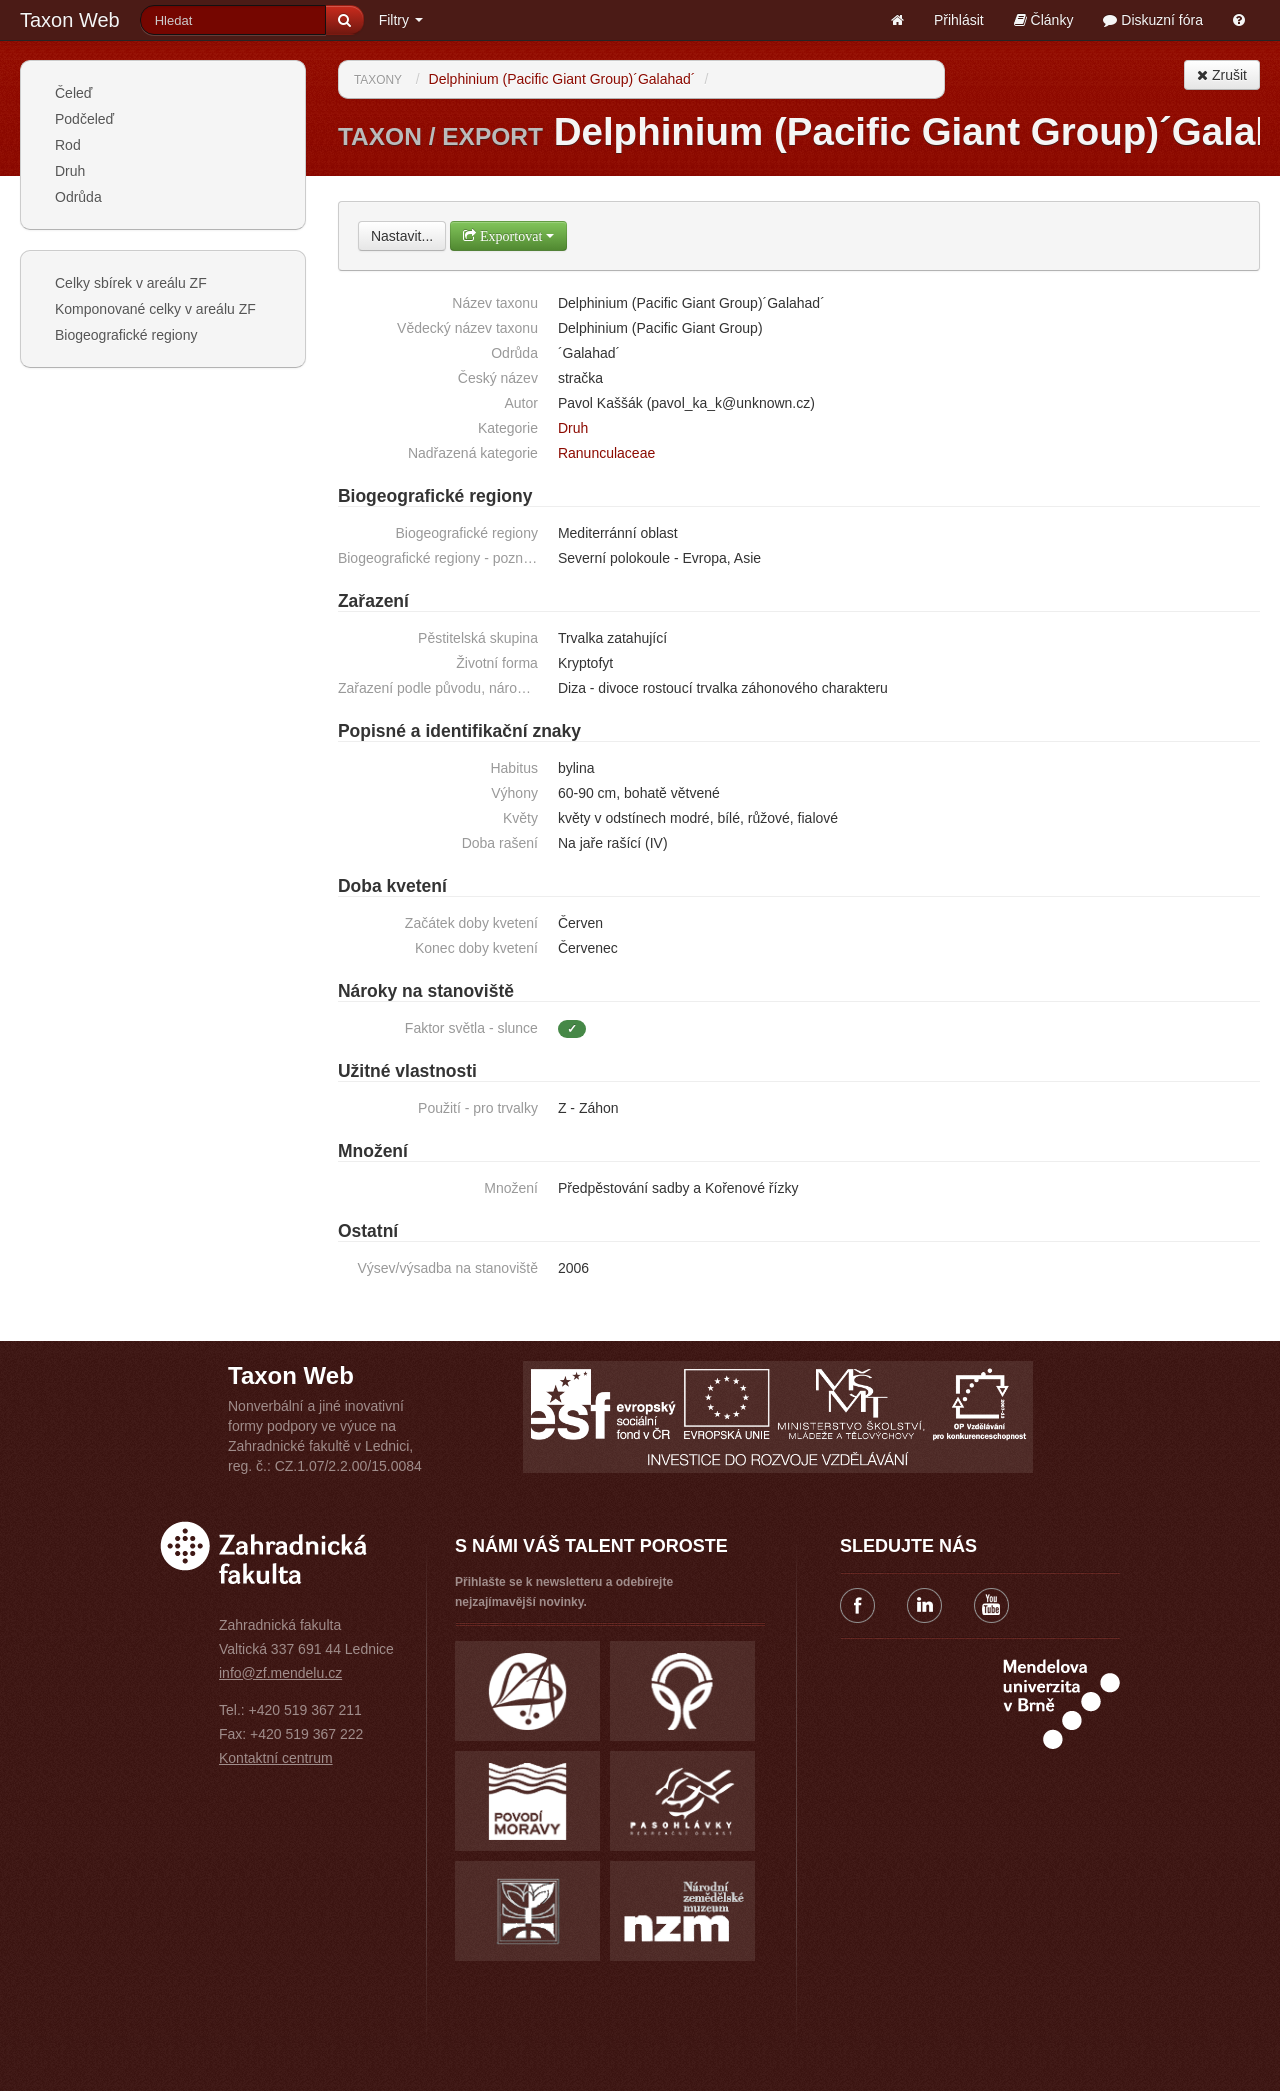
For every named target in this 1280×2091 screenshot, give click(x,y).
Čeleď (73, 93)
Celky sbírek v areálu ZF (131, 283)
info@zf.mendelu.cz (280, 1673)
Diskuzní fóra (1153, 20)
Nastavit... (402, 236)
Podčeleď (84, 119)
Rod (68, 145)
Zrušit (1222, 75)
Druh (70, 171)
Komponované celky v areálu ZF (155, 309)
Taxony (378, 80)
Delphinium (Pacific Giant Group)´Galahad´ (562, 79)
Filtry (401, 20)
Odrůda (78, 197)
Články (1044, 20)
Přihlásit (959, 20)
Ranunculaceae (606, 453)
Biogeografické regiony (126, 335)
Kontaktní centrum (276, 1758)
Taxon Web (70, 20)
